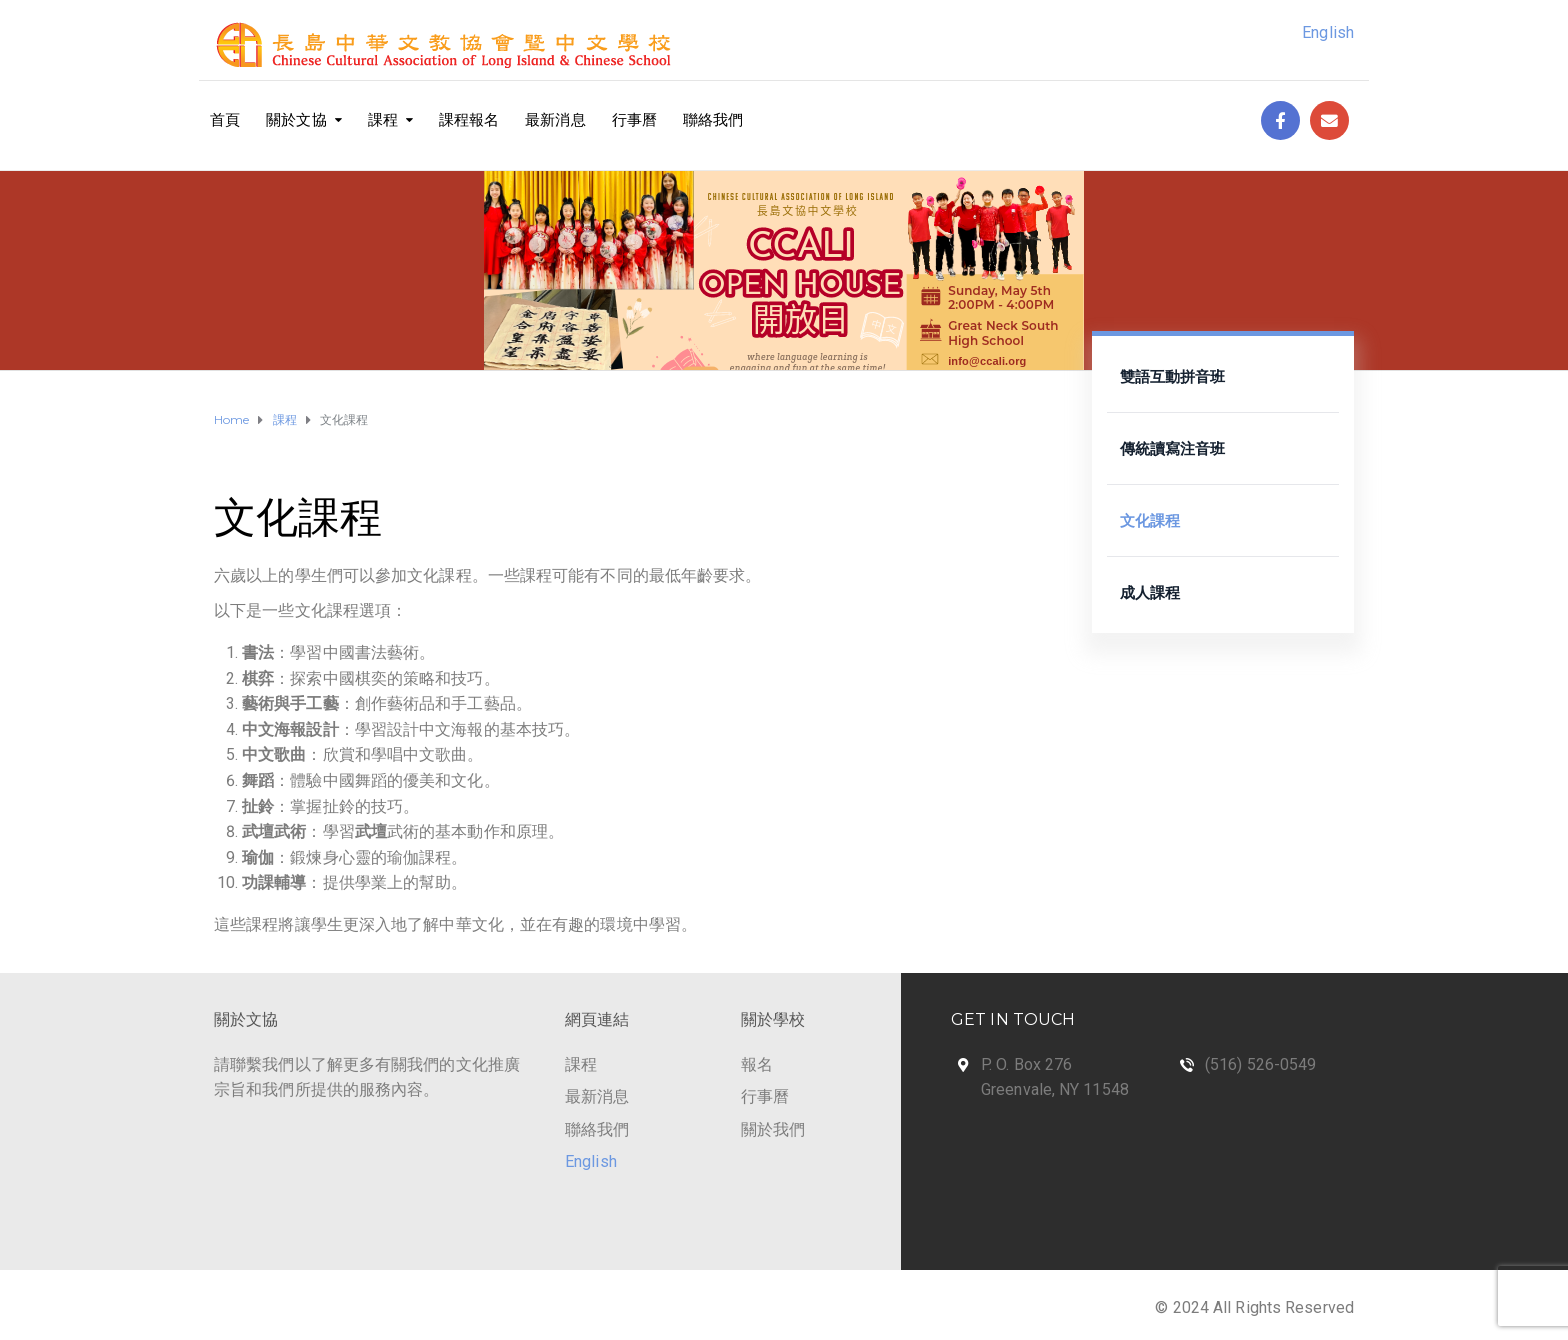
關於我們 (773, 1129)
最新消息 (555, 119)
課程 (383, 119)
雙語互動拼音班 (1173, 376)
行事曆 (634, 119)
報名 (757, 1064)
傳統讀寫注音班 (1173, 448)
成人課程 (1150, 592)
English (1328, 32)
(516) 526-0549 (1260, 1064)
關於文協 (296, 119)
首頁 (225, 119)
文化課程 (1150, 520)
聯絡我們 (713, 119)
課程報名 (469, 119)
